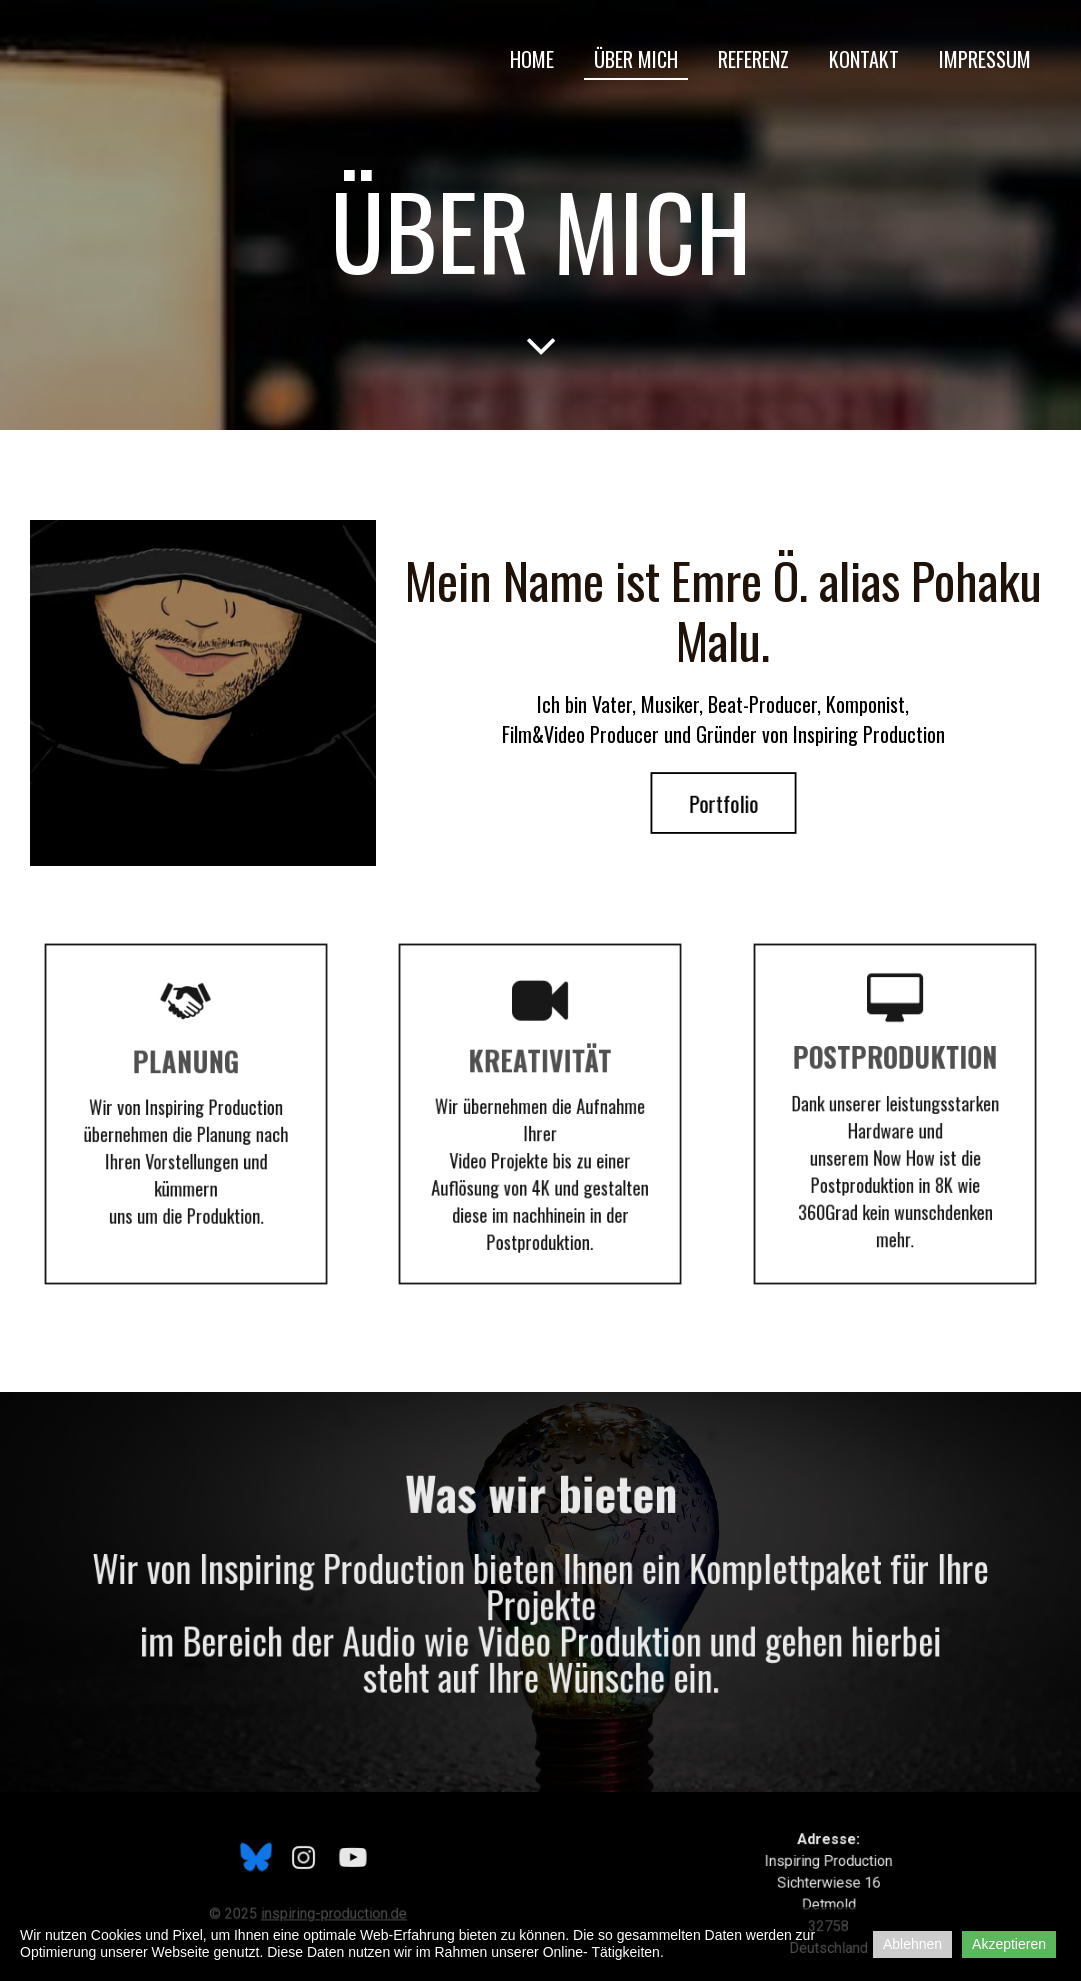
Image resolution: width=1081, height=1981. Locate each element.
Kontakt (864, 59)
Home (532, 59)
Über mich (636, 59)
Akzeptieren (1009, 1944)
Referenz (753, 59)
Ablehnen (912, 1944)
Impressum (985, 59)
